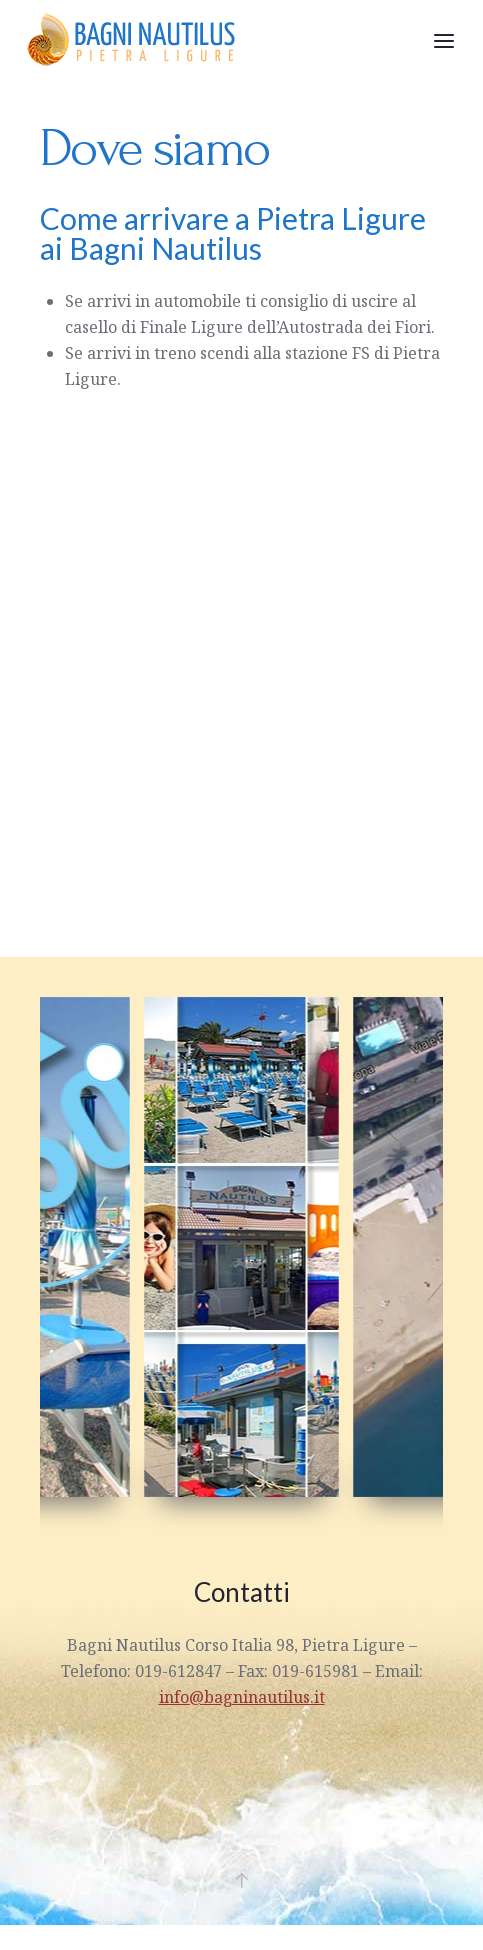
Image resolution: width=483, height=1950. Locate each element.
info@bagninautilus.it (242, 1697)
